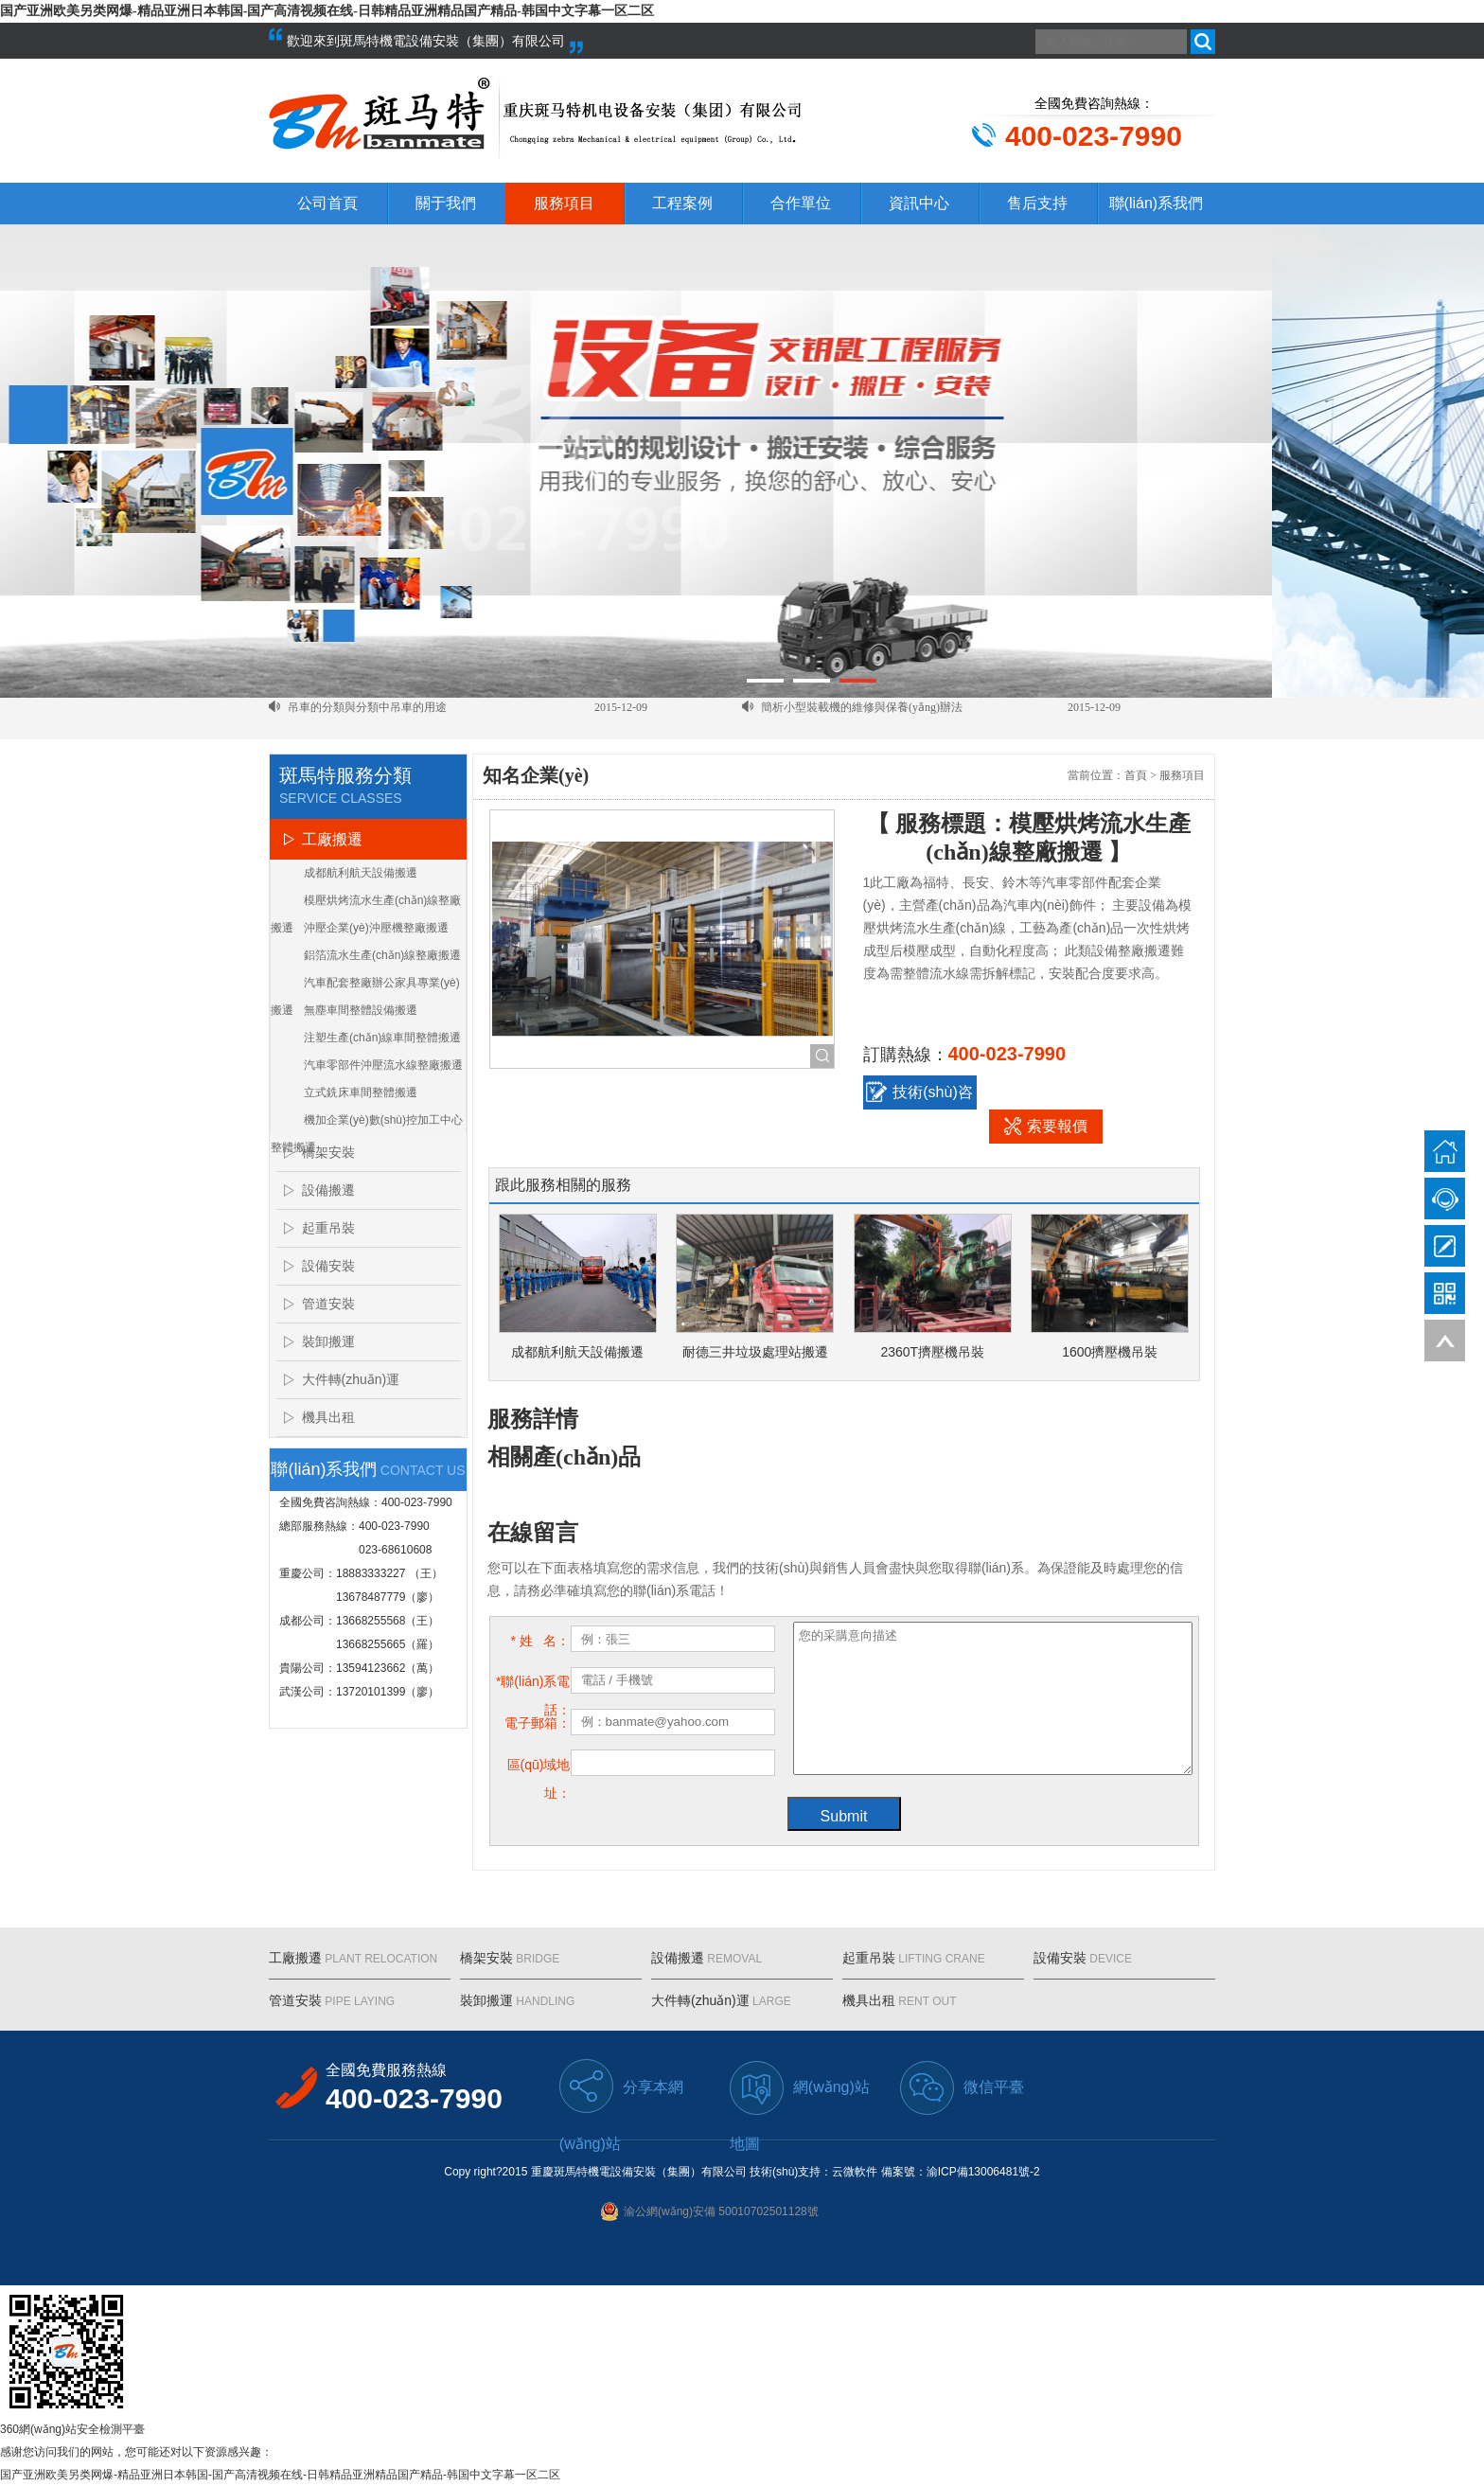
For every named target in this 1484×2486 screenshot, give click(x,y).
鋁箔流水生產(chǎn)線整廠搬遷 (382, 955)
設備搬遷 (328, 1190)
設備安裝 (328, 1265)
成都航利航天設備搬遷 (360, 872)
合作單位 (800, 203)
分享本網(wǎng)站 (621, 2087)
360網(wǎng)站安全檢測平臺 (72, 2429)
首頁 (1135, 775)
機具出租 (328, 1417)
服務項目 (564, 203)
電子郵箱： (537, 1723)
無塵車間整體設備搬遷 (360, 1010)
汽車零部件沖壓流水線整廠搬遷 (383, 1065)
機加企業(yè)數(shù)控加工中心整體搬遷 (367, 1123)
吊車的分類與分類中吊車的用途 (367, 718)
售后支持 (1037, 203)
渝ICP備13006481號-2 (983, 2171)
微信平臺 (962, 2088)
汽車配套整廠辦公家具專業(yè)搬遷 (365, 986)
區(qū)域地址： (539, 1768)
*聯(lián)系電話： (533, 1685)
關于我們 (445, 203)
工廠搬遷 (332, 839)
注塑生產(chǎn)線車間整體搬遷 (382, 1037)
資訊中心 (919, 203)
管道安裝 (328, 1303)
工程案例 (682, 203)
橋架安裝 (328, 1152)
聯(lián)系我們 (1156, 203)
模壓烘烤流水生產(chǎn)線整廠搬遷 (366, 904)
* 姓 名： (540, 1640)
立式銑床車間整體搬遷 (360, 1092)
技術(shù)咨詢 (919, 1095)
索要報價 (1045, 1125)
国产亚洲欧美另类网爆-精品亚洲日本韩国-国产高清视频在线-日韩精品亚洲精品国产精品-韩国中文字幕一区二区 (327, 11)
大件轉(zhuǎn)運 (351, 1379)
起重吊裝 (328, 1227)
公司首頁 (327, 203)
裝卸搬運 (328, 1341)
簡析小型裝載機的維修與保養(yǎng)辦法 (862, 718)
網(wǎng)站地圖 (800, 2088)
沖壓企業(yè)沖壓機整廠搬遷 (376, 927)
